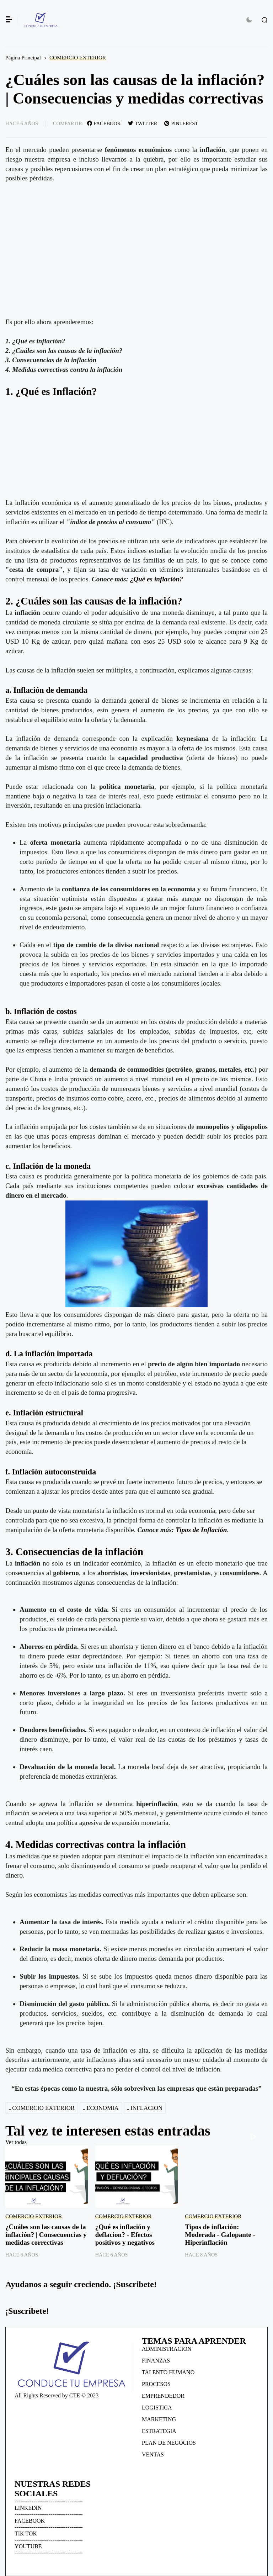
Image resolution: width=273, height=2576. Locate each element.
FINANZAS (156, 2361)
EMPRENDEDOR (163, 2396)
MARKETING (159, 2419)
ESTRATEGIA (159, 2431)
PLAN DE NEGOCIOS (169, 2443)
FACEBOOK (30, 2521)
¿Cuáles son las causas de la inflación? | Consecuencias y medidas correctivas (46, 2234)
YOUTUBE (28, 2546)
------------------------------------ (49, 2501)
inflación (168, 579)
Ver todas (16, 2142)
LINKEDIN (28, 2508)
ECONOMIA (102, 2108)
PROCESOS (156, 2384)
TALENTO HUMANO (168, 2372)
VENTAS (153, 2454)
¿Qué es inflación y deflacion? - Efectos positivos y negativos (125, 2234)
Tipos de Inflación (201, 1530)
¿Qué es (142, 579)
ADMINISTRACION (167, 2349)
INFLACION (146, 2108)
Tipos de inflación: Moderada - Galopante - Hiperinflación (220, 2234)
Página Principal (23, 57)
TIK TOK (26, 2533)
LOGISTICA (157, 2408)
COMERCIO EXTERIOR (77, 57)
